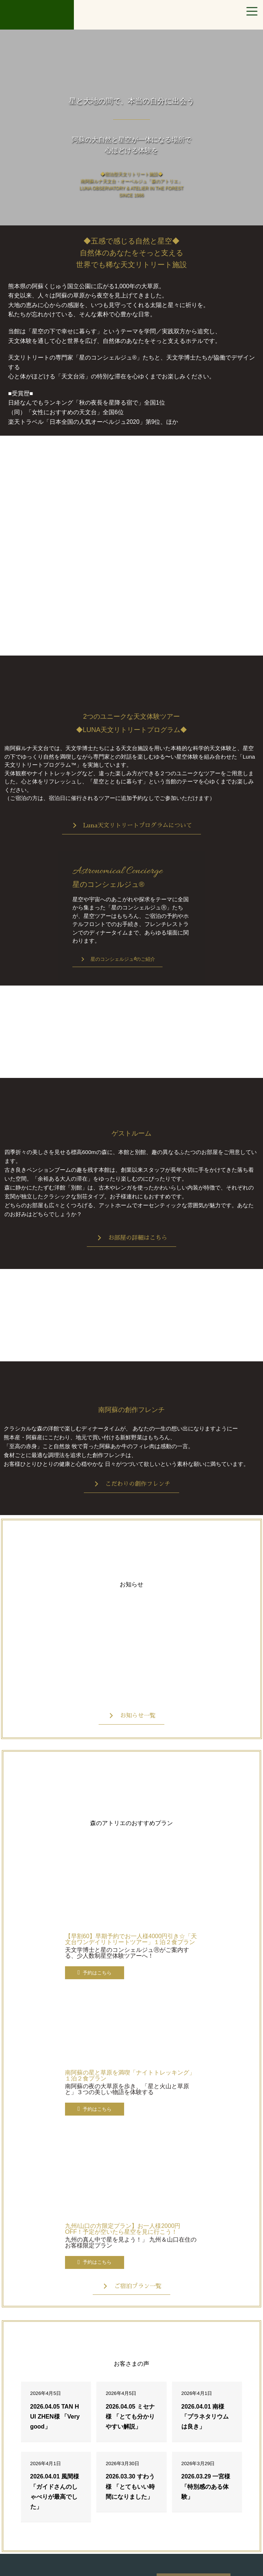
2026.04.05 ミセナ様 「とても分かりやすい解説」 (130, 2416)
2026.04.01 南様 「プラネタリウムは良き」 (205, 2416)
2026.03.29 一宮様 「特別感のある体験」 (205, 2486)
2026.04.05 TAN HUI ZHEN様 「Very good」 (55, 2416)
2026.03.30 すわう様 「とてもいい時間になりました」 (130, 2486)
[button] (131, 825)
